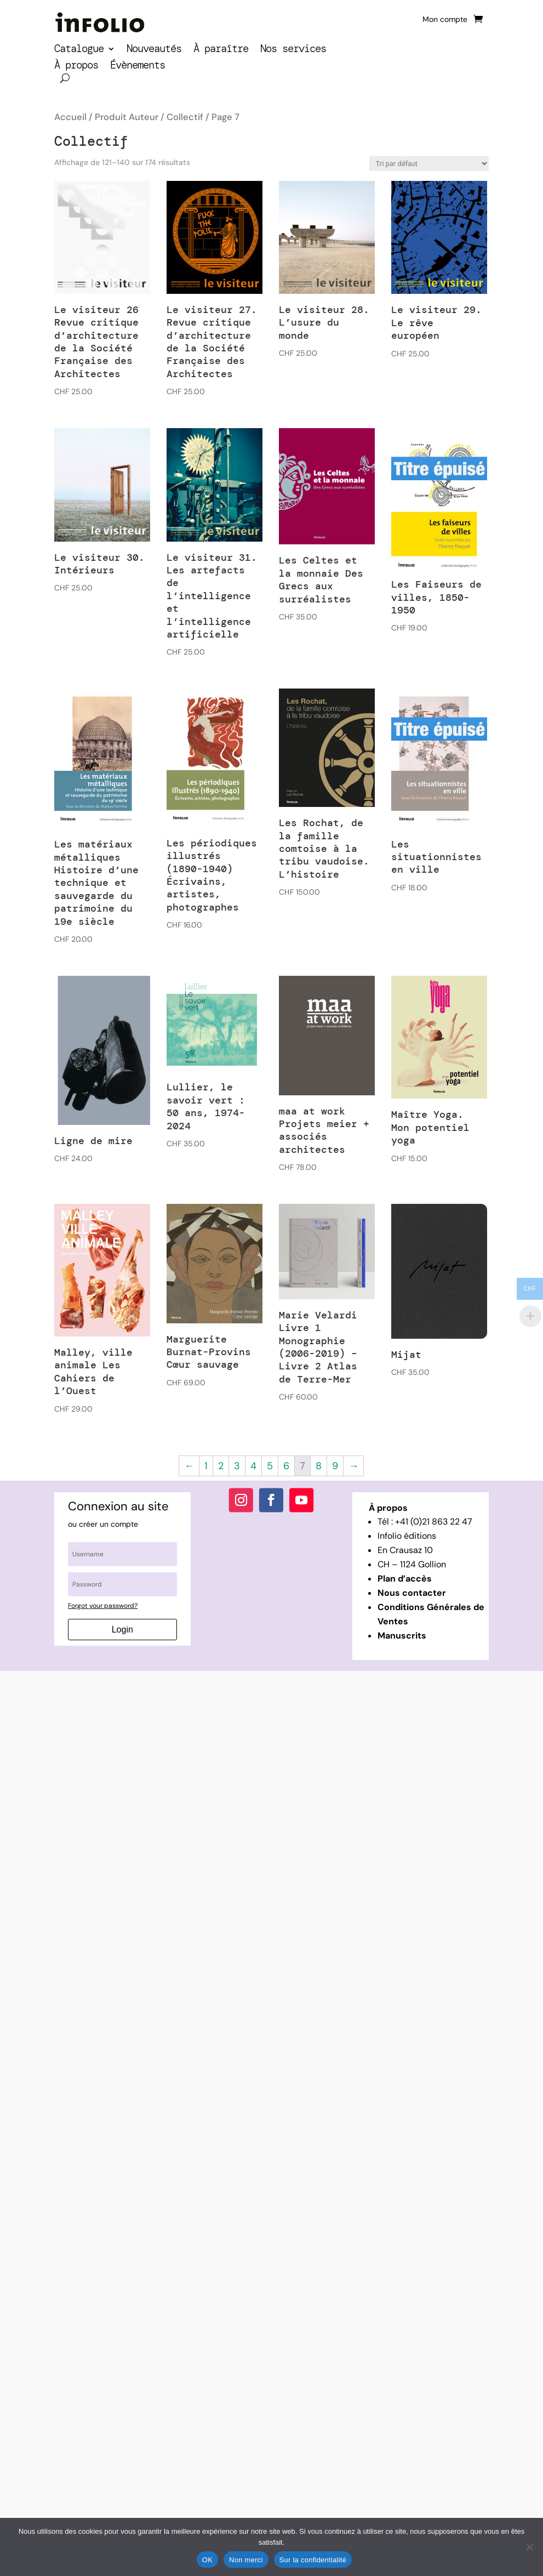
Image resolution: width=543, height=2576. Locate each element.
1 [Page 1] (206, 1465)
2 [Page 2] (221, 1465)
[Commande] (429, 163)
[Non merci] (529, 2546)
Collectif (185, 117)
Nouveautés (154, 50)
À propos (76, 66)
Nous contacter (412, 1593)
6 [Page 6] (286, 1465)
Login (122, 1629)
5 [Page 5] (270, 1465)
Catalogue (79, 50)
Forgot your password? (103, 1605)
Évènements (137, 66)
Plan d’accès (405, 1578)
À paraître (220, 50)
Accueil (70, 117)
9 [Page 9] (335, 1465)
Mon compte (444, 19)
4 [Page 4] (253, 1465)
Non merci (246, 2560)
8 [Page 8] (319, 1465)
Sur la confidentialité (313, 2560)
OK (207, 2560)
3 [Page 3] (237, 1465)
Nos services (293, 50)
